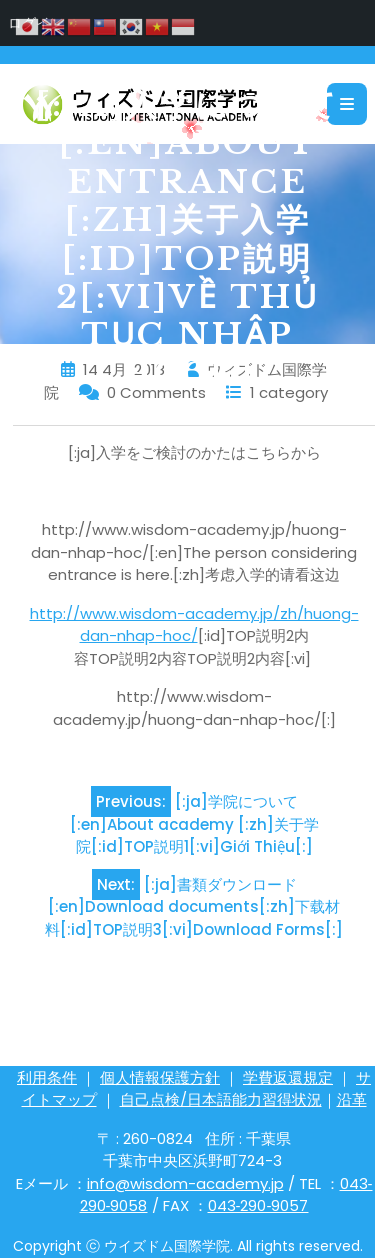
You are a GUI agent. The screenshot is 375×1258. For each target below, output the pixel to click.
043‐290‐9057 (258, 1205)
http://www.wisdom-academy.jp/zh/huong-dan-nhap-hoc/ (194, 625)
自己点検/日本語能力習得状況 (221, 1099)
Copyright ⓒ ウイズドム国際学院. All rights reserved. (188, 1246)
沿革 (352, 1099)
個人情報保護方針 (160, 1077)
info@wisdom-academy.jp (185, 1183)
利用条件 (47, 1077)
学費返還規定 (288, 1077)
